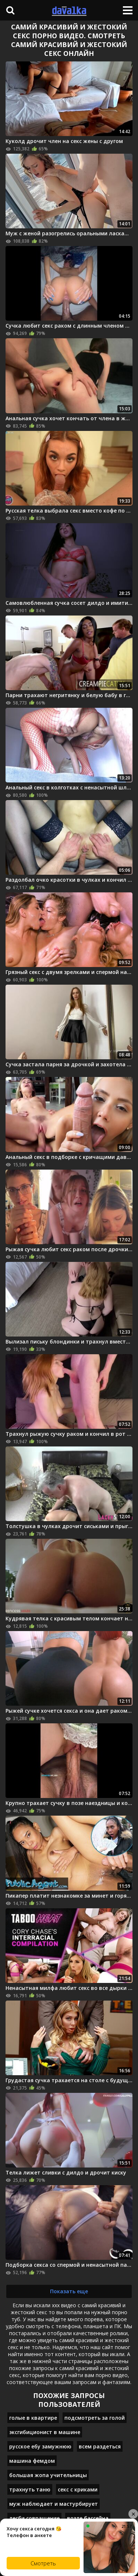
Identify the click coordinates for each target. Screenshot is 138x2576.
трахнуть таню (29, 2489)
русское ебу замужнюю (40, 2446)
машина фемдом (32, 2460)
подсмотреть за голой (94, 2417)
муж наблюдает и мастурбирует (53, 2503)
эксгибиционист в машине (44, 2432)
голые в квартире (33, 2417)
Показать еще (69, 2291)
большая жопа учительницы (48, 2475)
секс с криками (78, 2489)
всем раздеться (100, 2446)
